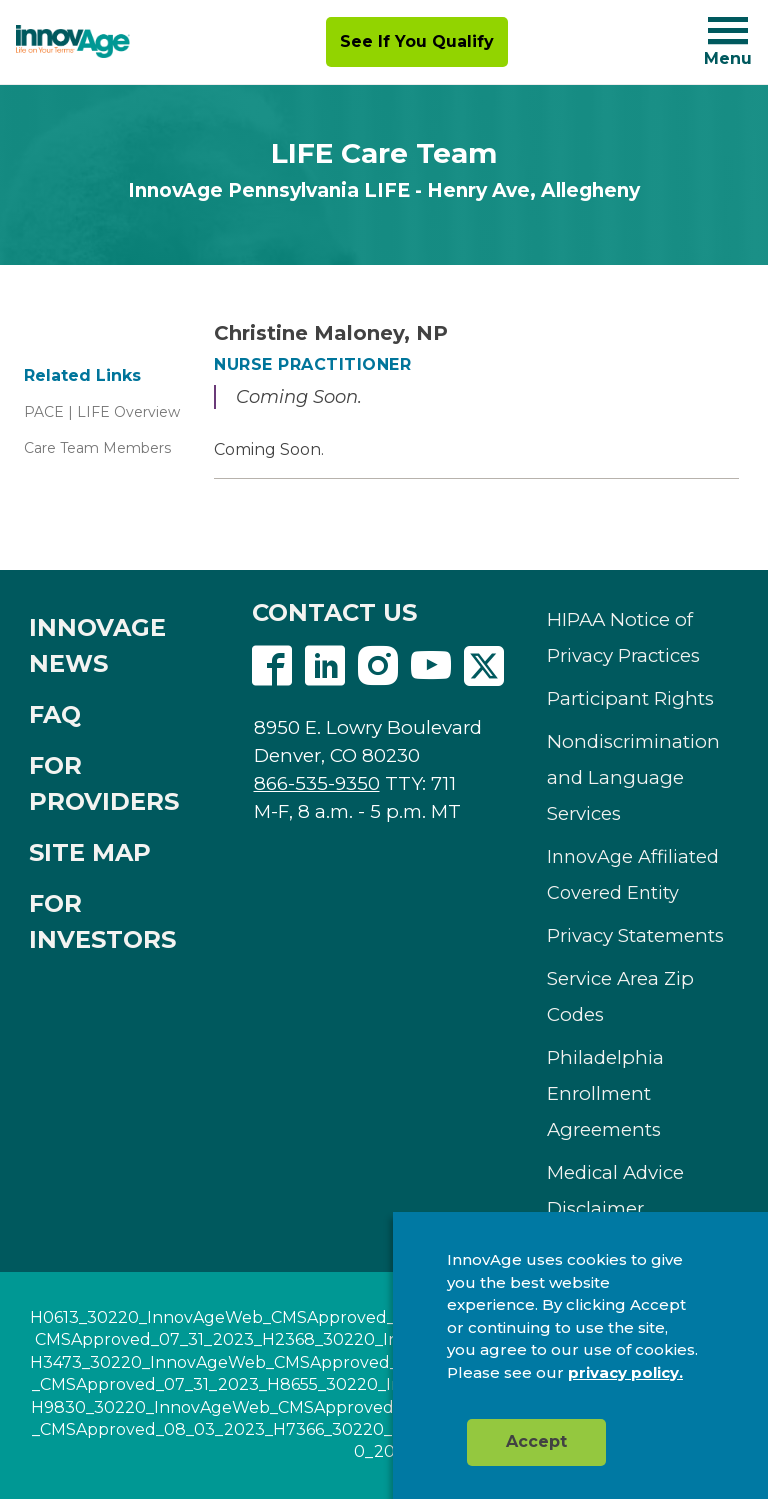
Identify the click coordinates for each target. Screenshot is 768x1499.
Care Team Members (97, 448)
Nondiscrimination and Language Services (633, 777)
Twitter (484, 666)
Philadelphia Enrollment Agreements (605, 1093)
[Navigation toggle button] (728, 30)
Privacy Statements (635, 935)
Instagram (378, 666)
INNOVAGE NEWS (97, 645)
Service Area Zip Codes (620, 996)
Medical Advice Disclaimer (615, 1190)
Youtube (431, 666)
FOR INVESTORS (102, 921)
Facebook (272, 666)
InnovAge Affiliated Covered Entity (633, 875)
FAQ (55, 714)
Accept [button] (536, 1441)
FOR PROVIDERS (104, 783)
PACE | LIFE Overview (102, 412)
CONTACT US (334, 612)
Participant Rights (630, 698)
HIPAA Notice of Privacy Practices (623, 637)
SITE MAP (90, 852)
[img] (73, 42)
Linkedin (325, 666)
